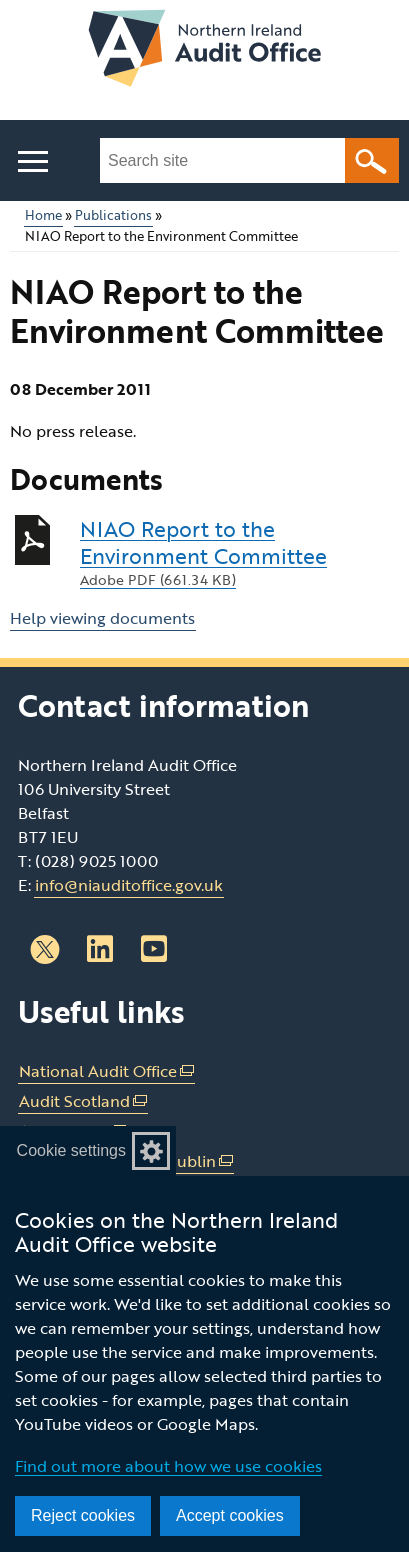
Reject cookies (83, 1515)
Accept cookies (230, 1515)
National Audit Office (107, 1071)
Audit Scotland (83, 1101)
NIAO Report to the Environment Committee (239, 552)
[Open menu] (32, 161)
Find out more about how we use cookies (168, 1466)
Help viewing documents (102, 618)
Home (43, 215)
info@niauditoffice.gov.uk (129, 885)
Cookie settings (71, 1150)
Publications (113, 215)
